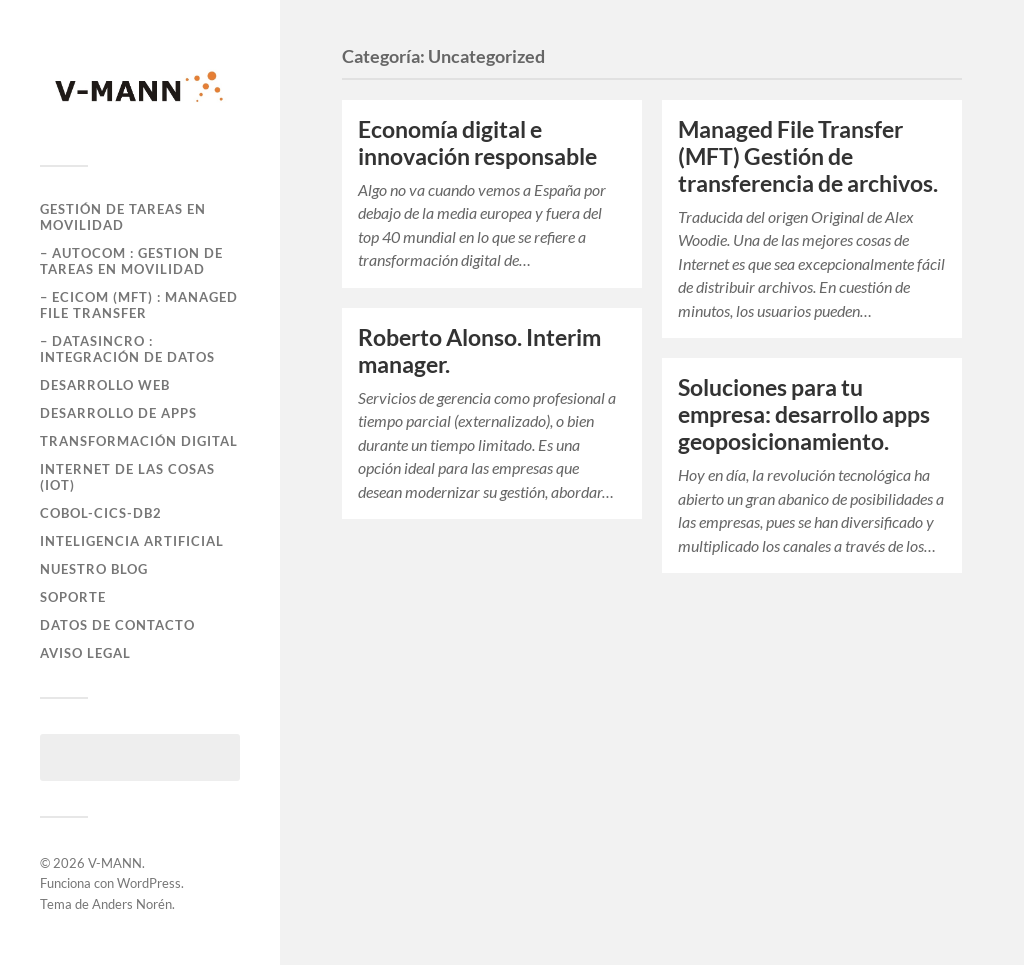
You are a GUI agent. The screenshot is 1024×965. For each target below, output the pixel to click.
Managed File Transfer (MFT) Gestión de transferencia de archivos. (808, 156)
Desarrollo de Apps (118, 413)
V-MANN (115, 863)
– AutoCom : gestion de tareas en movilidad (131, 261)
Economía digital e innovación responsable (477, 143)
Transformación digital (139, 441)
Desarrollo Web (105, 385)
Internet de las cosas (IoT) (127, 477)
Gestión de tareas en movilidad (123, 217)
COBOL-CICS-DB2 (101, 513)
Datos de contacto (117, 625)
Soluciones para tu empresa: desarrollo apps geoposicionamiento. (804, 414)
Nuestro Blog (94, 569)
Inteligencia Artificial (132, 541)
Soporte (73, 597)
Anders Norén (132, 904)
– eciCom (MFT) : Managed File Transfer (139, 305)
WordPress (149, 883)
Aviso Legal (85, 653)
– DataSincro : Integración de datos (127, 349)
